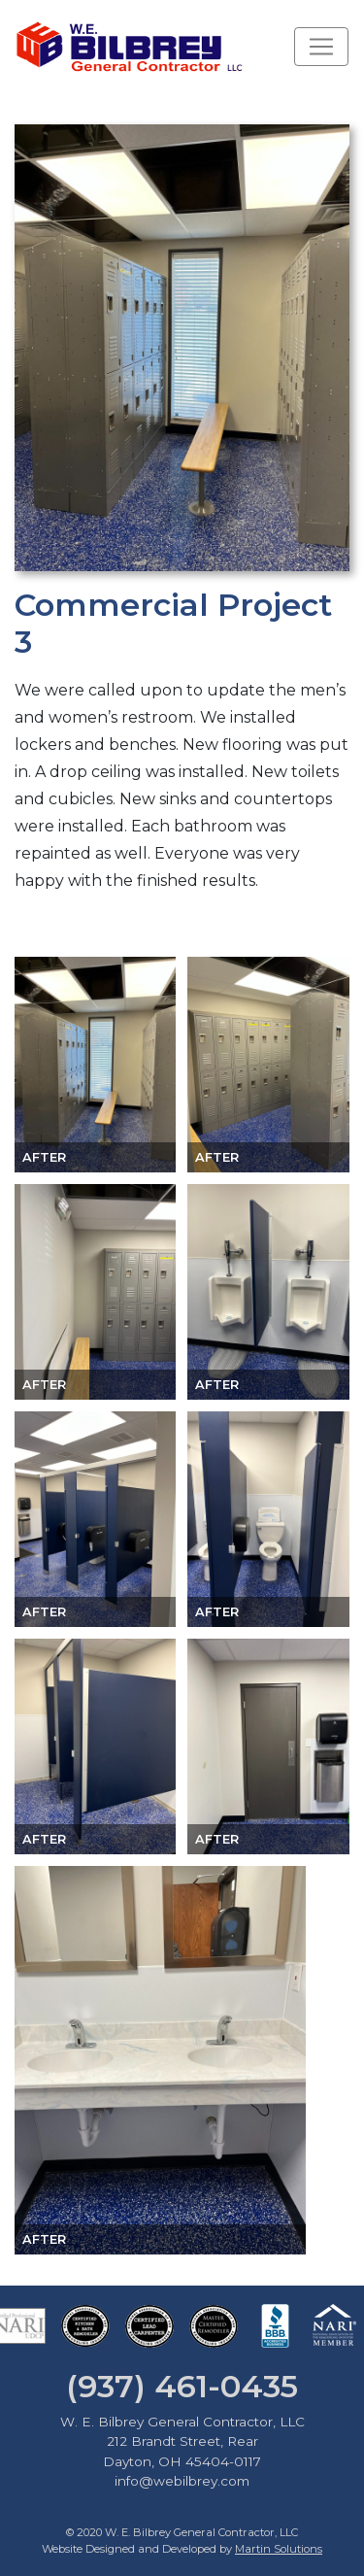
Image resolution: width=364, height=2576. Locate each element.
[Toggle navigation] (321, 46)
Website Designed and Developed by (182, 2549)
